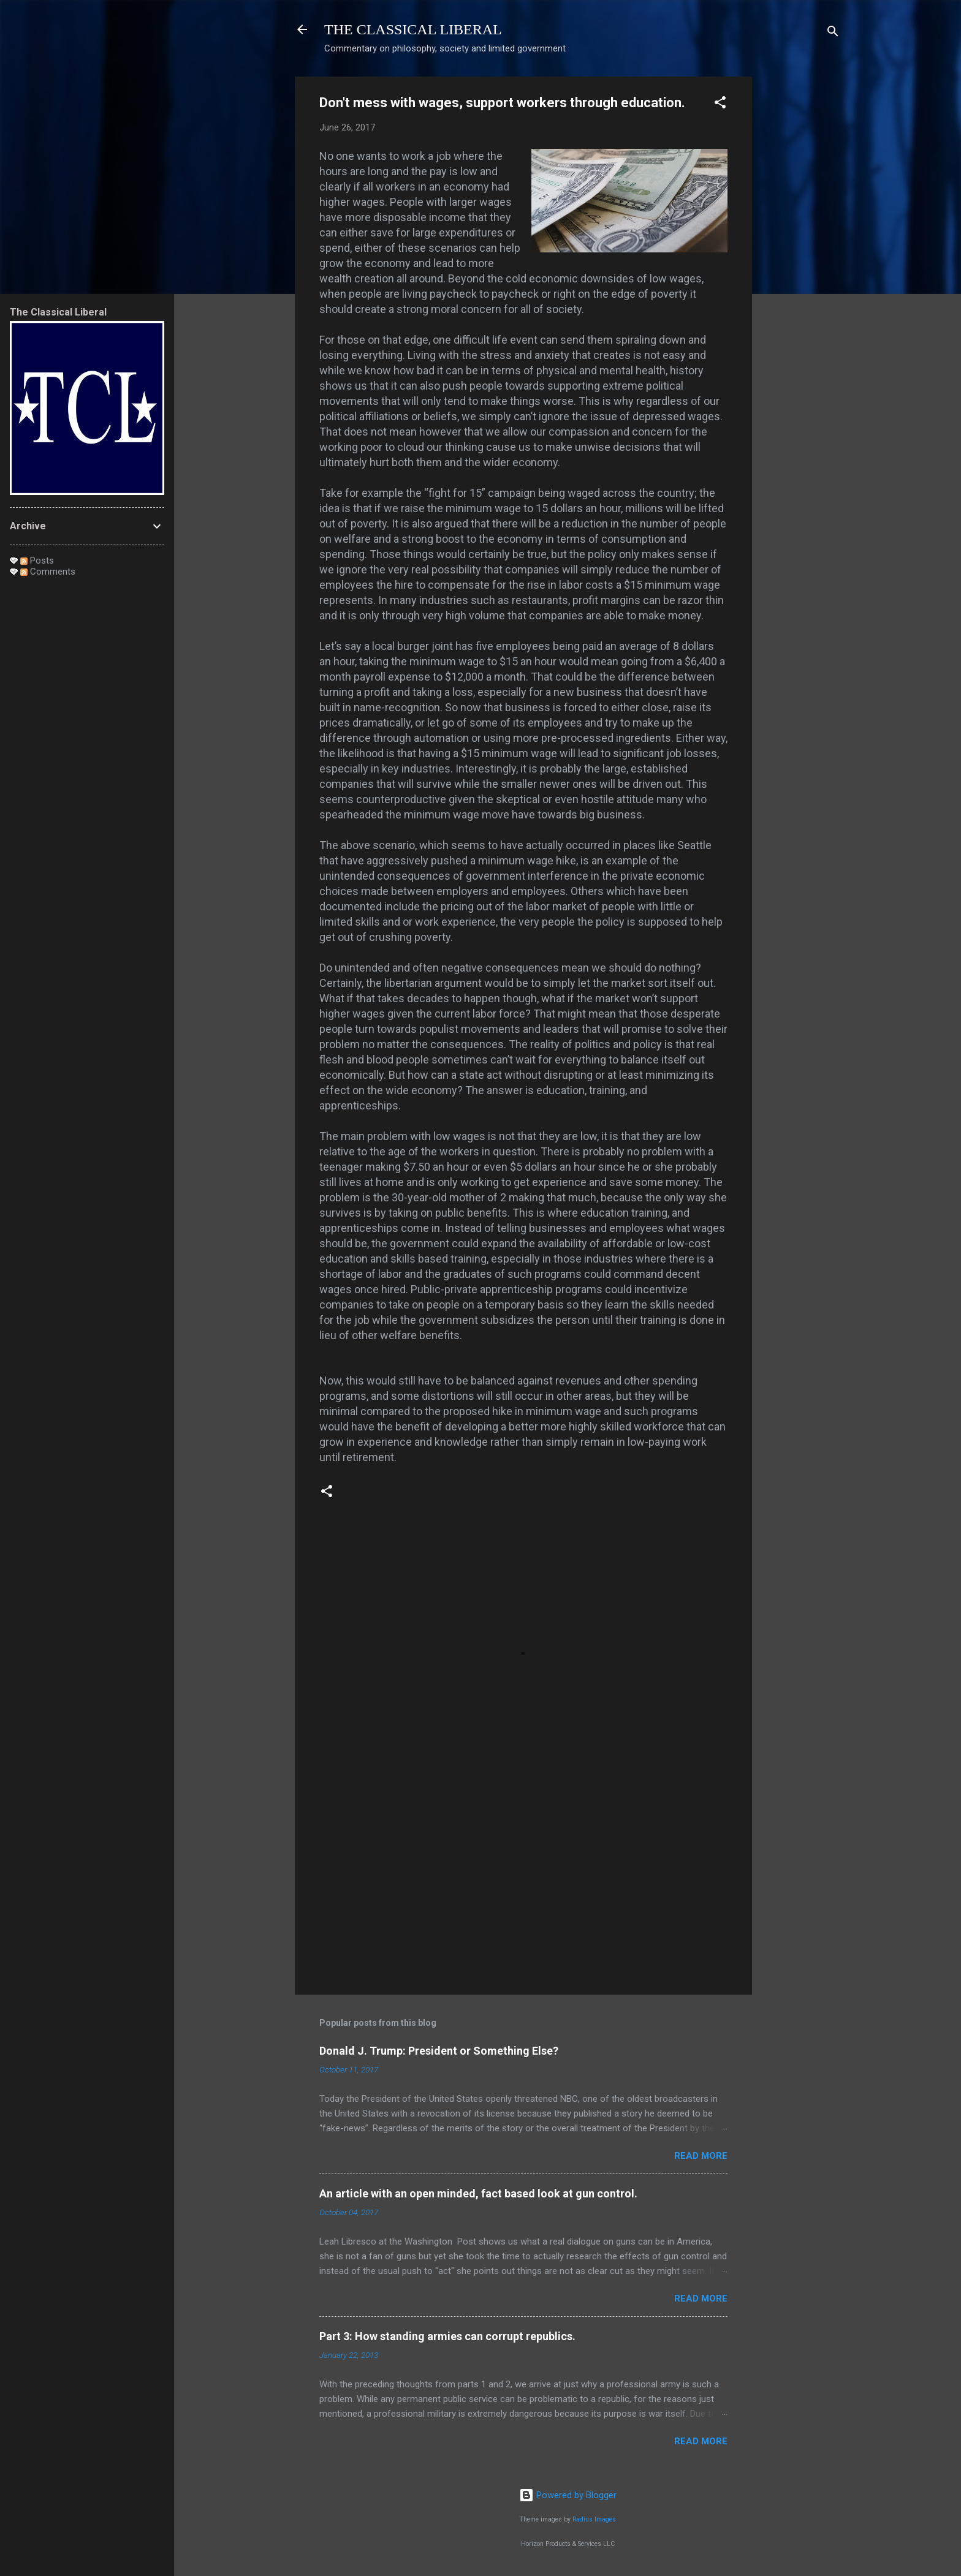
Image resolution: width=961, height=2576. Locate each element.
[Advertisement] (801, 260)
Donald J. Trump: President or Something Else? (438, 2050)
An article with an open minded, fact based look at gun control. (478, 2193)
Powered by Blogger (568, 2495)
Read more (700, 2155)
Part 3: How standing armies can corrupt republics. (447, 2336)
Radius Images (594, 2519)
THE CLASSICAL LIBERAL (413, 29)
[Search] (833, 33)
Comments (47, 571)
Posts (37, 560)
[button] (720, 104)
